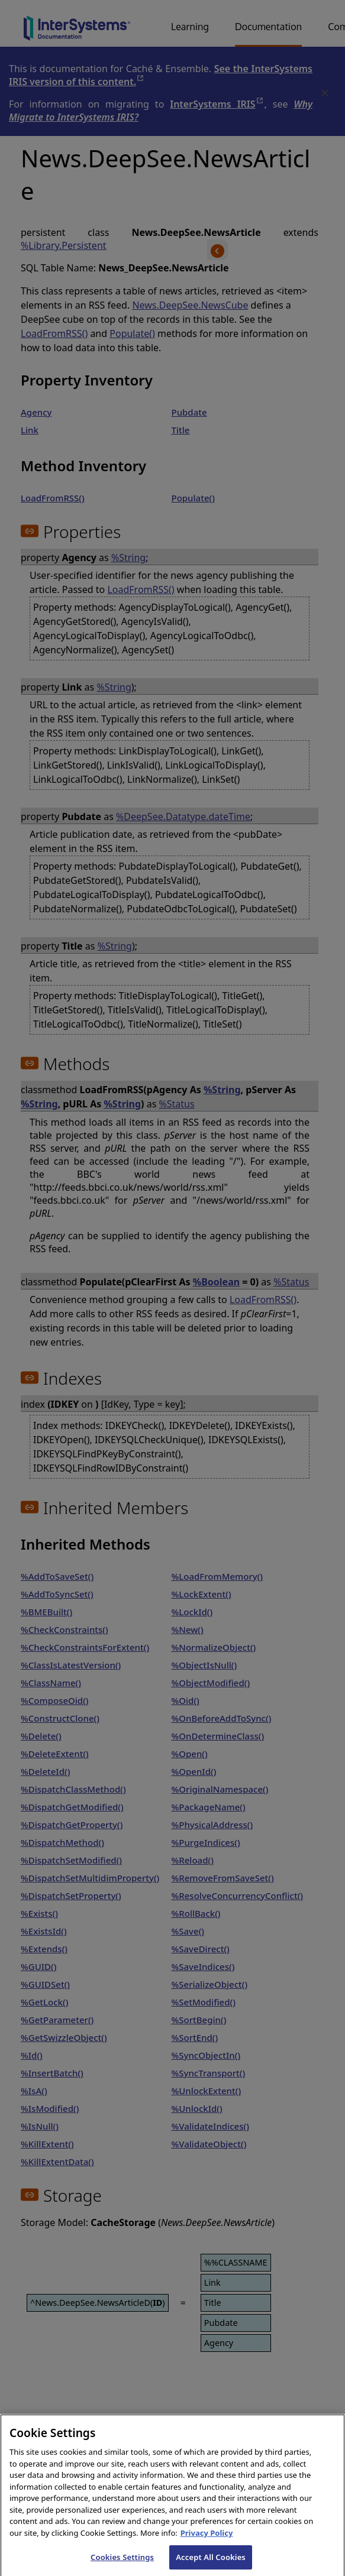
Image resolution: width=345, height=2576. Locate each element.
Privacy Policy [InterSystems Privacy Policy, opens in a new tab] (206, 2543)
